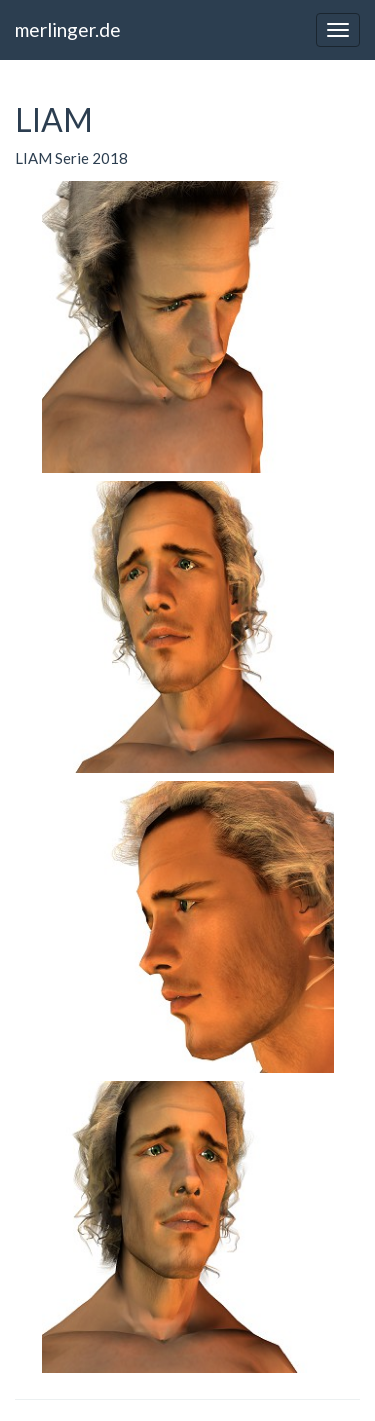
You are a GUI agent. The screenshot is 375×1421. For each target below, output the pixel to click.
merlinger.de (68, 29)
